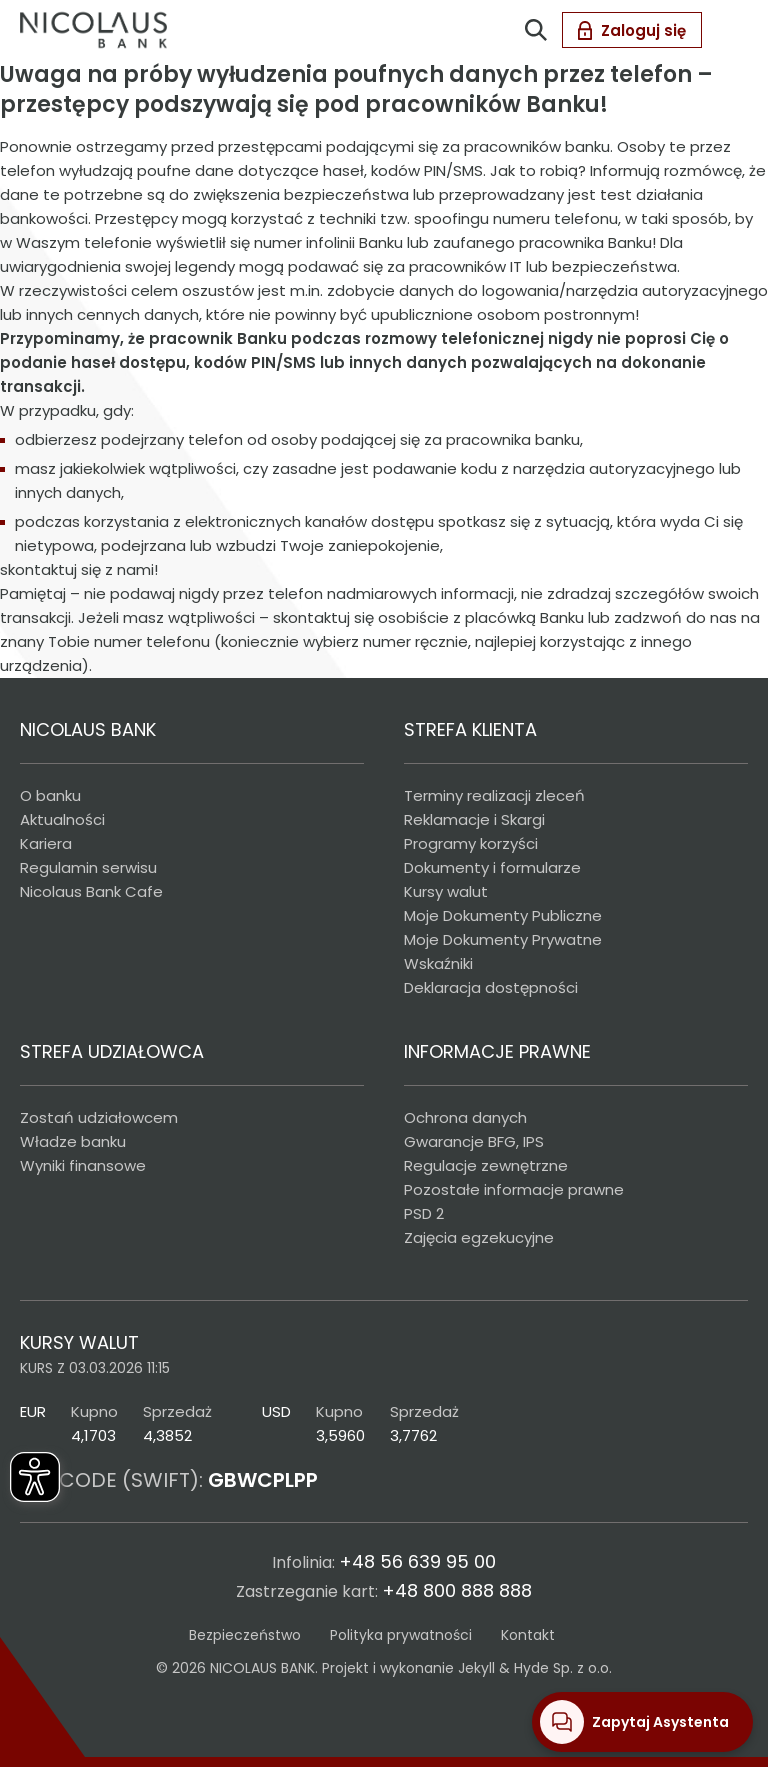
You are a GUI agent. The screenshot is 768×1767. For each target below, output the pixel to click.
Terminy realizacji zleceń (494, 795)
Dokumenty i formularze (492, 867)
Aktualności (62, 819)
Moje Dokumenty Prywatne (503, 939)
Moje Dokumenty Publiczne (503, 915)
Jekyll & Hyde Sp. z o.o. (535, 1668)
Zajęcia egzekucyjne (479, 1237)
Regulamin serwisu (88, 867)
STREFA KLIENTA (470, 729)
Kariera (46, 843)
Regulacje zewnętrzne (486, 1165)
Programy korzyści (471, 843)
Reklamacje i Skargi (474, 819)
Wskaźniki (438, 963)
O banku (50, 795)
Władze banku (73, 1141)
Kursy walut (446, 891)
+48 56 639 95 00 (417, 1561)
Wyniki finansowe (83, 1165)
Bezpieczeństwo (245, 1635)
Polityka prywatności (401, 1635)
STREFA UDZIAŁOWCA (112, 1051)
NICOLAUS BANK (88, 729)
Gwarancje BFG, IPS (474, 1141)
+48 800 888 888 (457, 1590)
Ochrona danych (465, 1117)
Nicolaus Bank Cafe (91, 891)
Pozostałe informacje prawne (514, 1189)
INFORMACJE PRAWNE (497, 1051)
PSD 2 (424, 1213)
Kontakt (528, 1635)
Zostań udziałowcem (99, 1117)
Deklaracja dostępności (491, 987)
